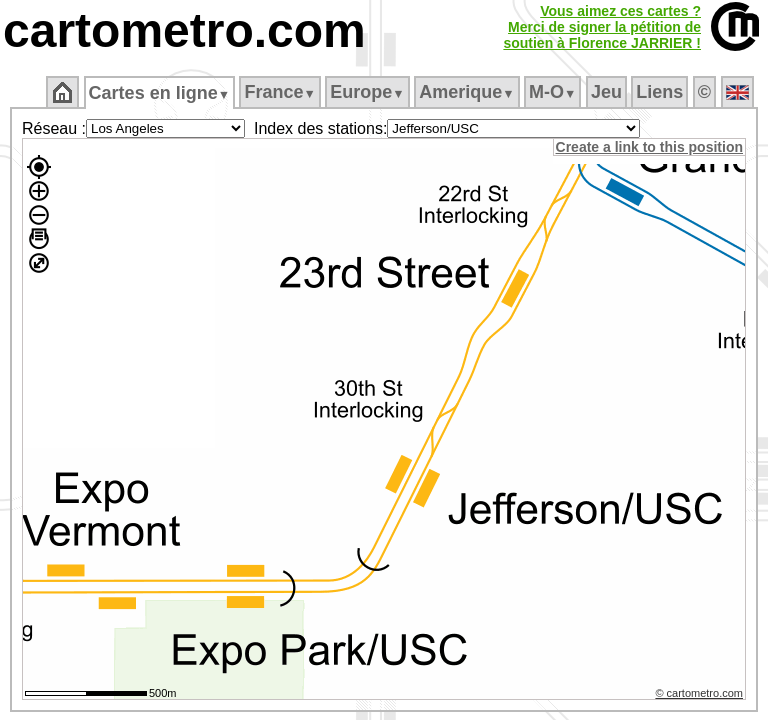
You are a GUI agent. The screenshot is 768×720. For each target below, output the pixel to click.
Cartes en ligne (160, 93)
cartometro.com (184, 30)
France (281, 92)
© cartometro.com (701, 696)
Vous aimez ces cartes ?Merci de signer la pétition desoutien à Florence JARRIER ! (602, 27)
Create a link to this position (650, 147)
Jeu (607, 92)
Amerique (468, 92)
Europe (369, 92)
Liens (661, 92)
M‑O (554, 92)
